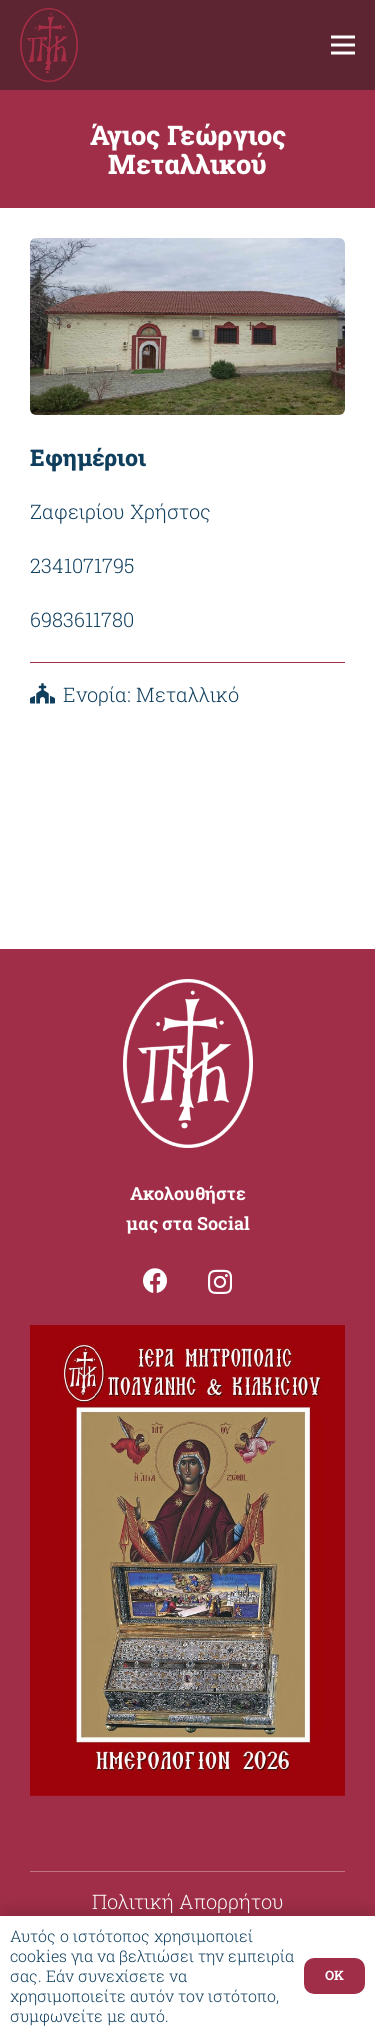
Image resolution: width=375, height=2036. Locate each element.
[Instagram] (220, 1282)
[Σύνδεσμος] (49, 45)
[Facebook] (155, 1280)
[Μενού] (343, 45)
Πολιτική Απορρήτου (188, 1901)
